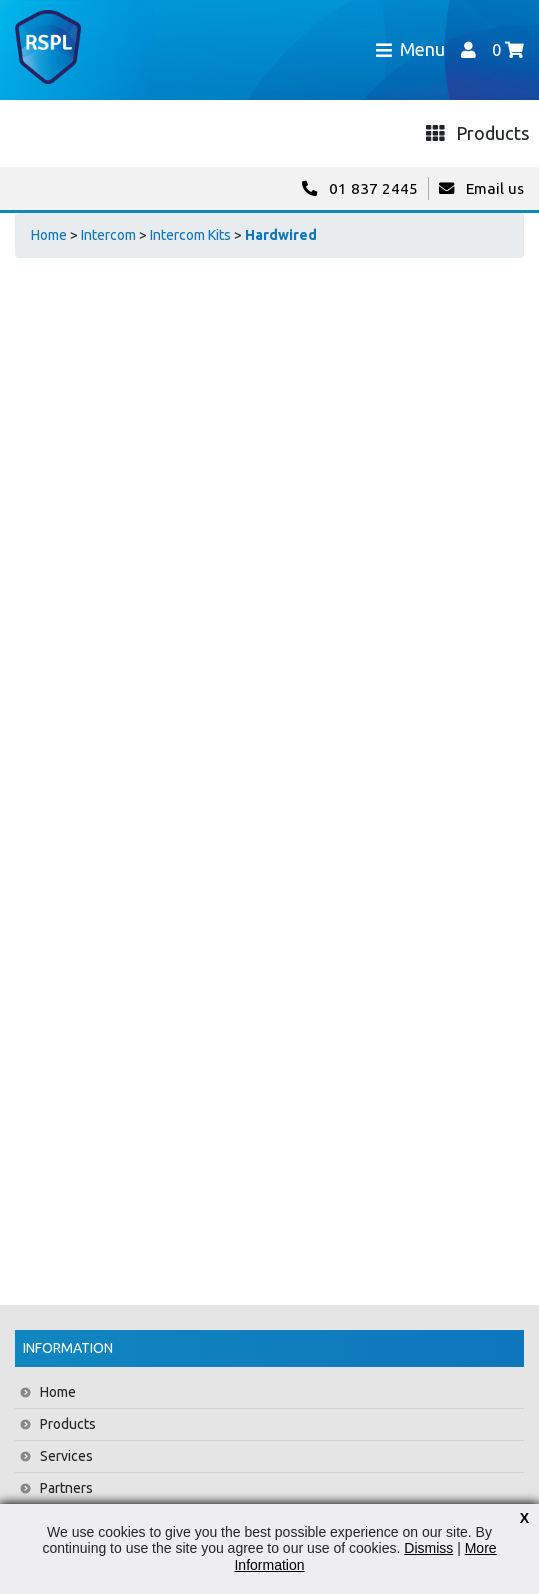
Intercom (108, 235)
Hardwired (281, 235)
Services (66, 1456)
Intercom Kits (190, 235)
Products (68, 1424)
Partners (66, 1488)
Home (49, 235)
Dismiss (428, 1548)
